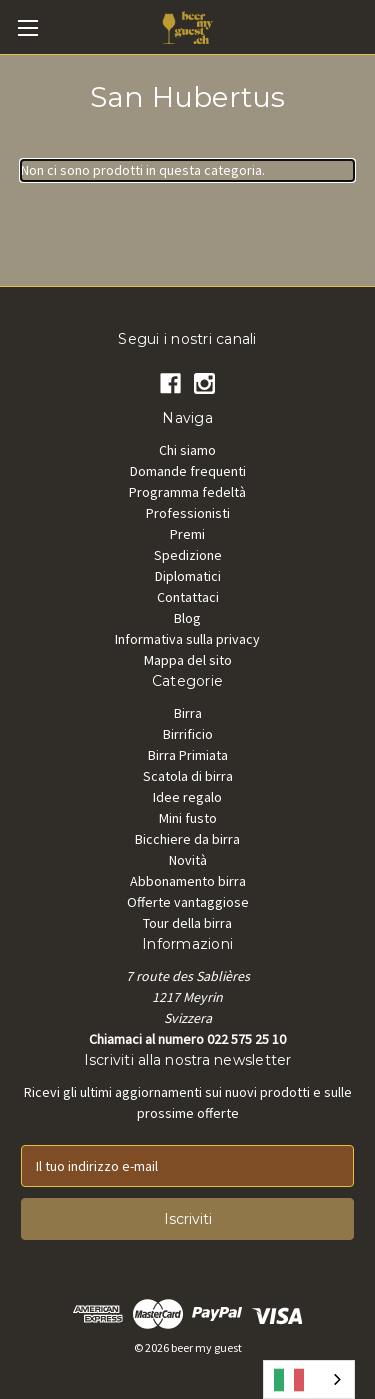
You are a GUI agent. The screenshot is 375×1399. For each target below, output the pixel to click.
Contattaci (188, 597)
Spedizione (188, 555)
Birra (188, 713)
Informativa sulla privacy (187, 639)
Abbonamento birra (188, 881)
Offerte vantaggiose (188, 902)
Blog (187, 618)
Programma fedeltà (187, 492)
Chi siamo (187, 450)
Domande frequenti (188, 471)
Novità (188, 860)
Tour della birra (187, 923)
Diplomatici (188, 576)
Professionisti (188, 513)
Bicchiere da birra (187, 839)
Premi (187, 534)
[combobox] (309, 1379)
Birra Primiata (188, 755)
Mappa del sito (188, 660)
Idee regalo (187, 797)
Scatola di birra (188, 776)
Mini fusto (188, 818)
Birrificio (188, 734)
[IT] (309, 1379)
